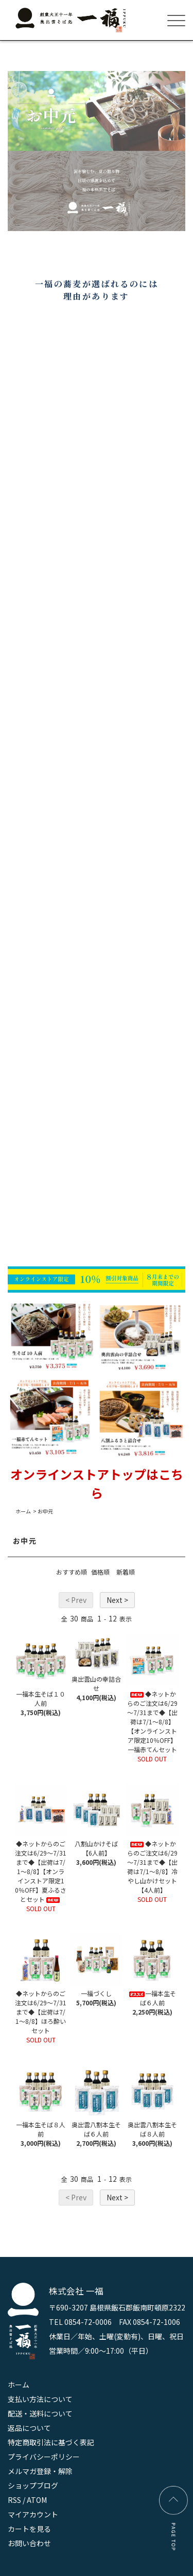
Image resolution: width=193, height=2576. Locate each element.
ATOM (37, 2500)
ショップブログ (33, 2485)
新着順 (125, 1571)
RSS (14, 2500)
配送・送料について (40, 2413)
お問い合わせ (29, 2543)
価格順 (100, 1571)
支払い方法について (40, 2399)
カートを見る (29, 2529)
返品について (29, 2428)
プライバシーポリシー (44, 2456)
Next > (117, 1600)
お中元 (45, 1511)
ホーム (23, 1511)
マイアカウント (33, 2514)
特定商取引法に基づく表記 (51, 2442)
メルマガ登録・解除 (40, 2471)
